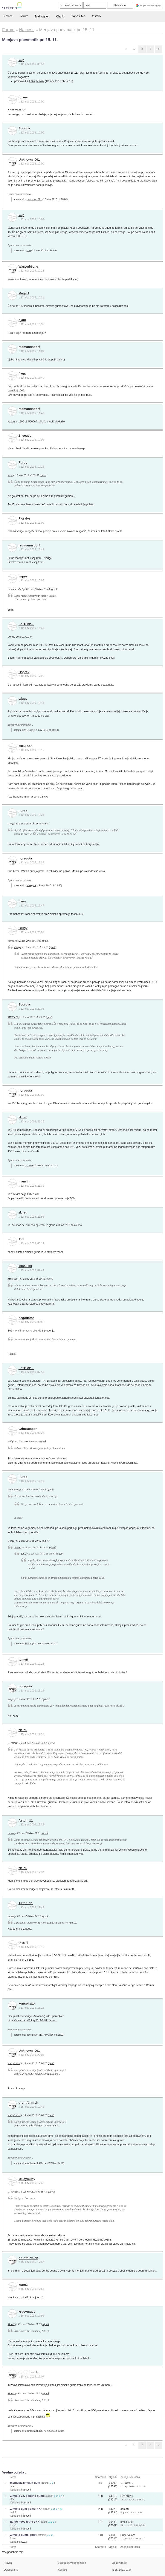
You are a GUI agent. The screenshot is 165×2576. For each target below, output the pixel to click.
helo (12, 2486)
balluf (13, 2512)
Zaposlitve (78, 16)
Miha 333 (25, 1266)
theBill (23, 1942)
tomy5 (23, 1659)
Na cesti (26, 2489)
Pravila (8, 2562)
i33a (12, 2499)
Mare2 (23, 2284)
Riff (21, 1239)
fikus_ (23, 373)
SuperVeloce (128, 2535)
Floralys (24, 518)
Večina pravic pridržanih (72, 2562)
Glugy (23, 698)
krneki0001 (127, 2521)
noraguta (25, 858)
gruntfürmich (28, 2102)
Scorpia (24, 128)
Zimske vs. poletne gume (27, 2495)
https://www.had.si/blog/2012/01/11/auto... (32, 2020)
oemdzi (125, 2509)
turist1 (13, 2525)
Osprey (23, 672)
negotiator (26, 1318)
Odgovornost (119, 2562)
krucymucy (26, 2179)
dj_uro (23, 97)
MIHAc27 (25, 746)
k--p (21, 60)
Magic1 (23, 293)
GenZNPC (127, 2496)
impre (22, 576)
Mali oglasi (42, 16)
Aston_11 (25, 1820)
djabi (22, 320)
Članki (60, 16)
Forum (24, 16)
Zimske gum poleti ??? (26, 2508)
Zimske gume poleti (23, 2534)
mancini (24, 1181)
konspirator (27, 2003)
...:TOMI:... (26, 624)
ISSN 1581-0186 (121, 2569)
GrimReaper (27, 1429)
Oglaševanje (11, 2569)
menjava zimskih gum (25, 2482)
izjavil (43, 475)
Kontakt (62, 2569)
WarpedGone (28, 266)
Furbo (23, 462)
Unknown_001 (29, 159)
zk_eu (22, 1117)
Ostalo (96, 16)
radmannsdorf (29, 347)
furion (13, 2538)
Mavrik (40, 81)
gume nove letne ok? (24, 2521)
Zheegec (24, 435)
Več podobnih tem (12, 2552)
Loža (32, 81)
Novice (8, 16)
